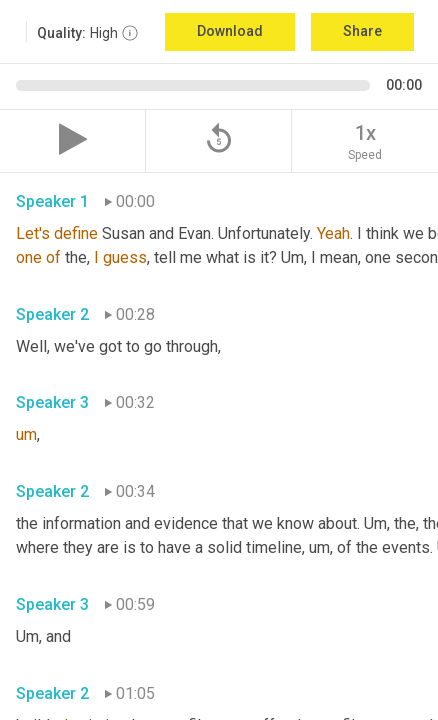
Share (362, 31)
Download (230, 31)
